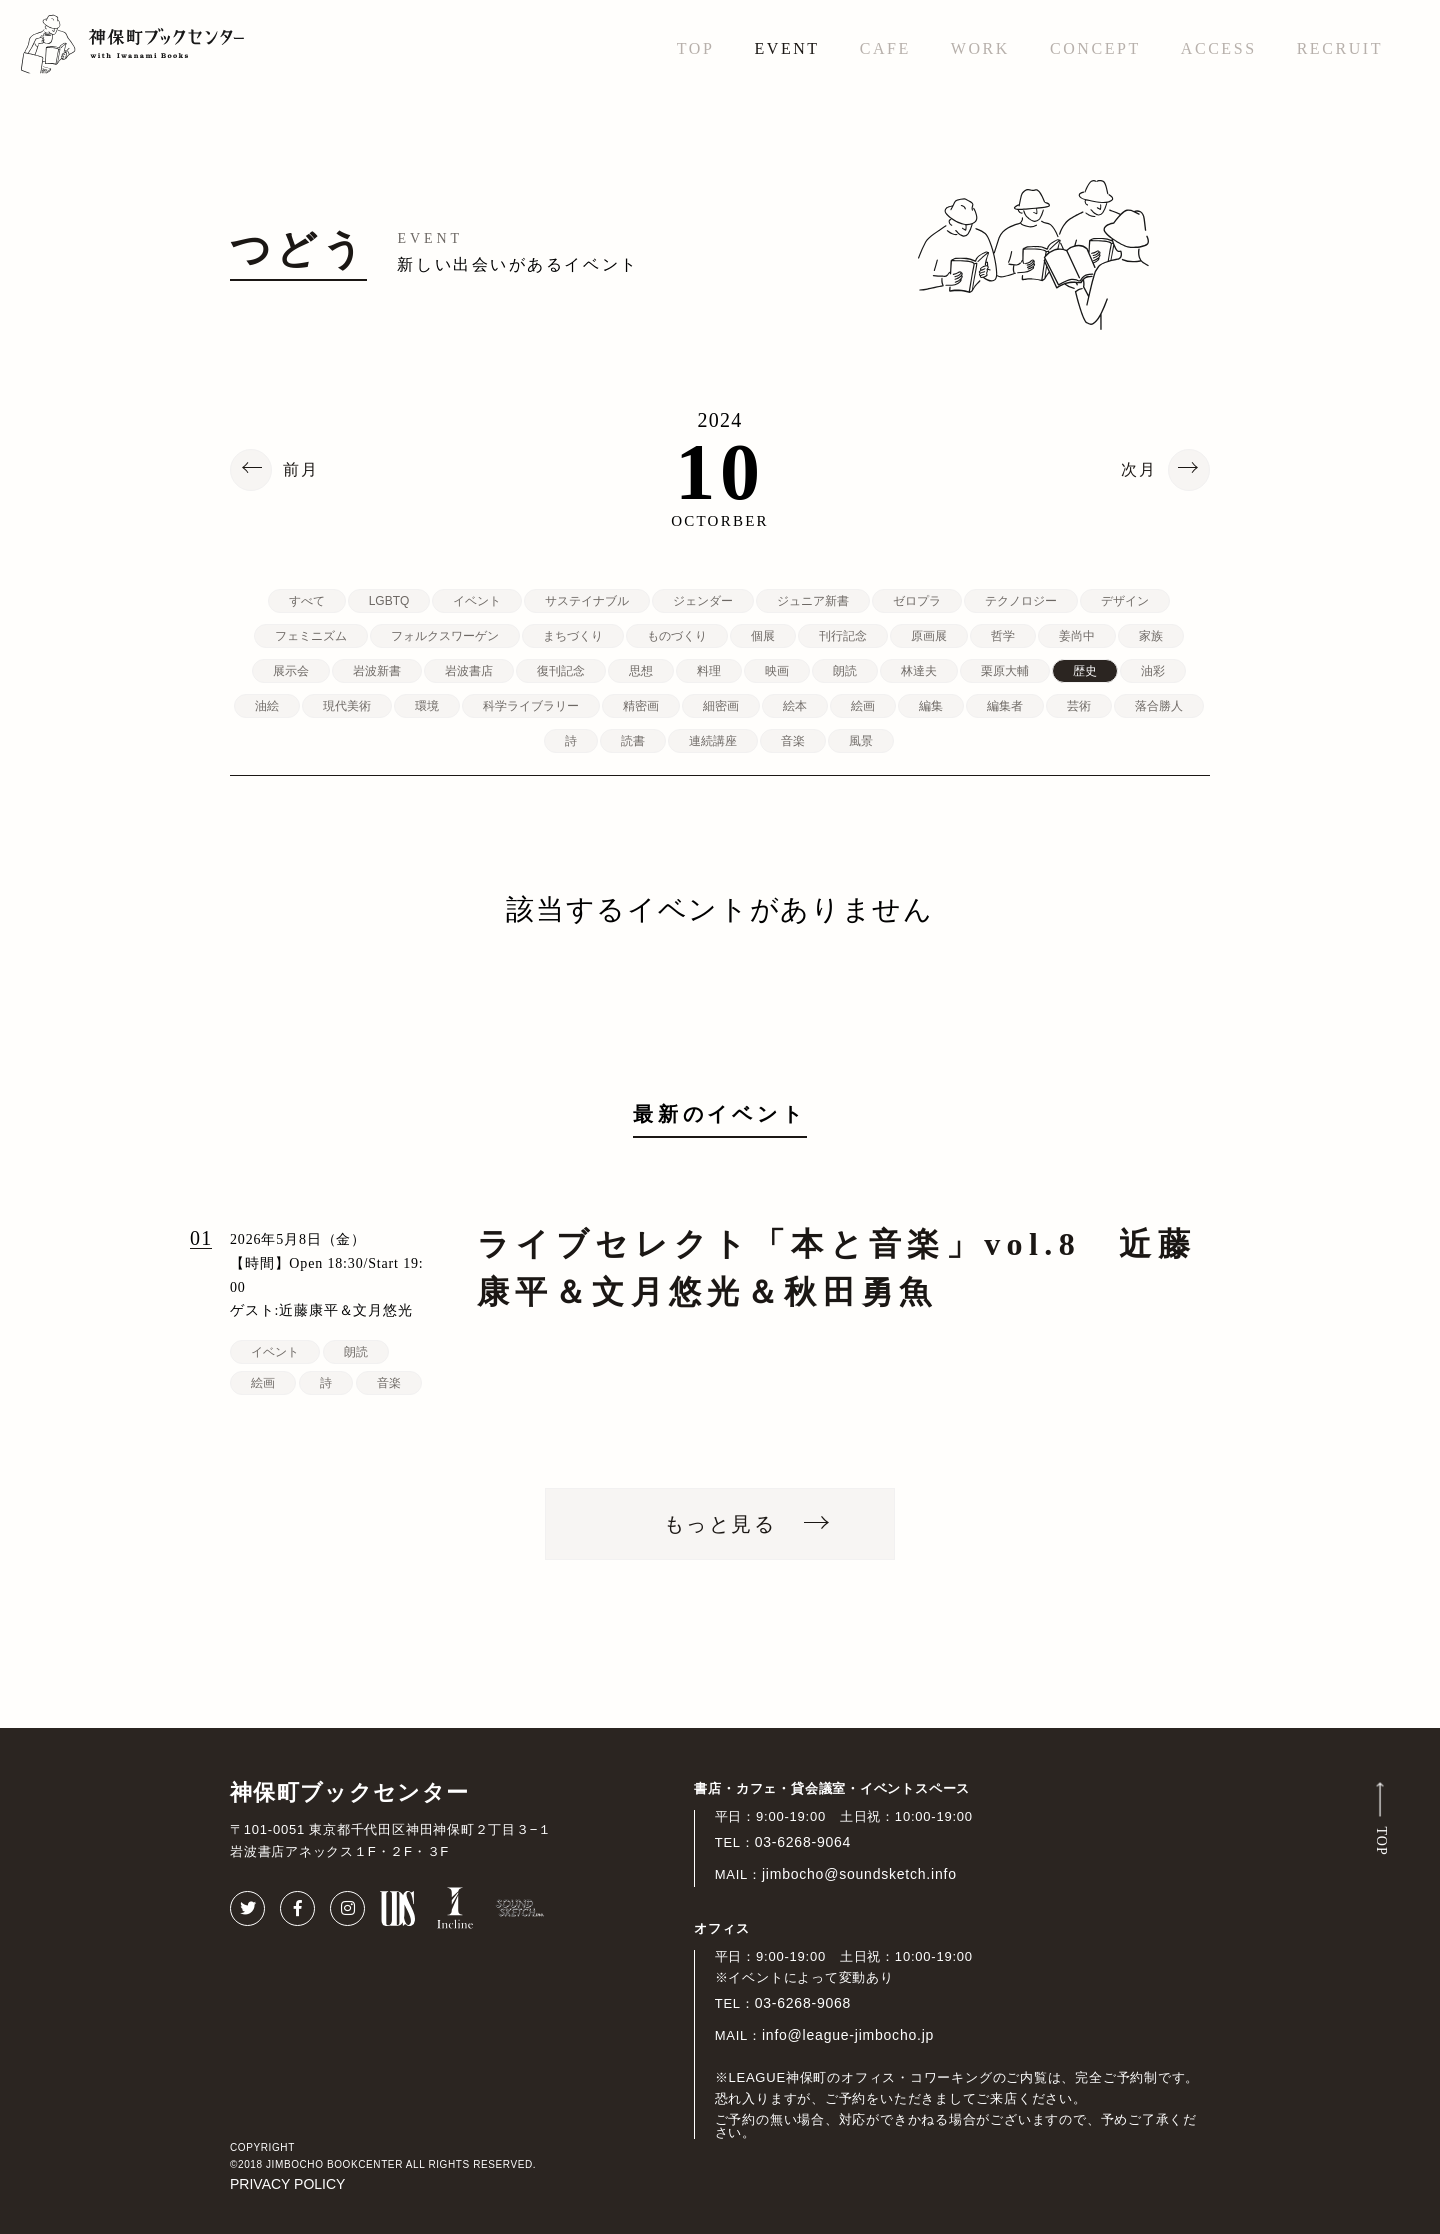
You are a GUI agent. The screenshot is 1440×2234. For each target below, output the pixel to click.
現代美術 (347, 706)
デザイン (1125, 601)
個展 (763, 636)
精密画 (641, 706)
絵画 (863, 706)
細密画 (721, 706)
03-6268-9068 (803, 2003)
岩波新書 (377, 671)
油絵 (267, 706)
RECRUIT (1340, 48)
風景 (861, 741)
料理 (709, 671)
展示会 (291, 671)
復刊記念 (561, 671)
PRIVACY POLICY (287, 2184)
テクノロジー (1021, 601)
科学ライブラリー (531, 706)
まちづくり (573, 636)
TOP (696, 48)
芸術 (1079, 706)
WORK (980, 48)
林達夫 (919, 671)
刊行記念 (843, 636)
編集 (931, 706)
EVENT (786, 48)
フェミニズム (311, 636)
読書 (633, 741)
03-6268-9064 (803, 1842)
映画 (777, 671)
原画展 (929, 636)
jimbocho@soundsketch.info (859, 1874)
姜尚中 (1077, 636)
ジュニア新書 (813, 601)
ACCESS (1219, 48)
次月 (1139, 470)
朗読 (845, 671)
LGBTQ (389, 601)
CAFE (885, 48)
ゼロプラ (917, 601)
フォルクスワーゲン (445, 636)
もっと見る (720, 1524)
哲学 (1003, 636)
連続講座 (713, 741)
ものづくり (677, 636)
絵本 (795, 706)
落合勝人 (1159, 706)
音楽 (793, 741)
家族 (1151, 636)
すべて (307, 601)
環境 (427, 706)
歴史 (1085, 671)
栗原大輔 (1005, 671)
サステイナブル (587, 601)
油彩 (1153, 671)
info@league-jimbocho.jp (848, 2035)
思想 (641, 671)
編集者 (1005, 706)
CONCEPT (1095, 48)
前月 (301, 470)
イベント (477, 601)
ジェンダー (703, 601)
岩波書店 (469, 671)
